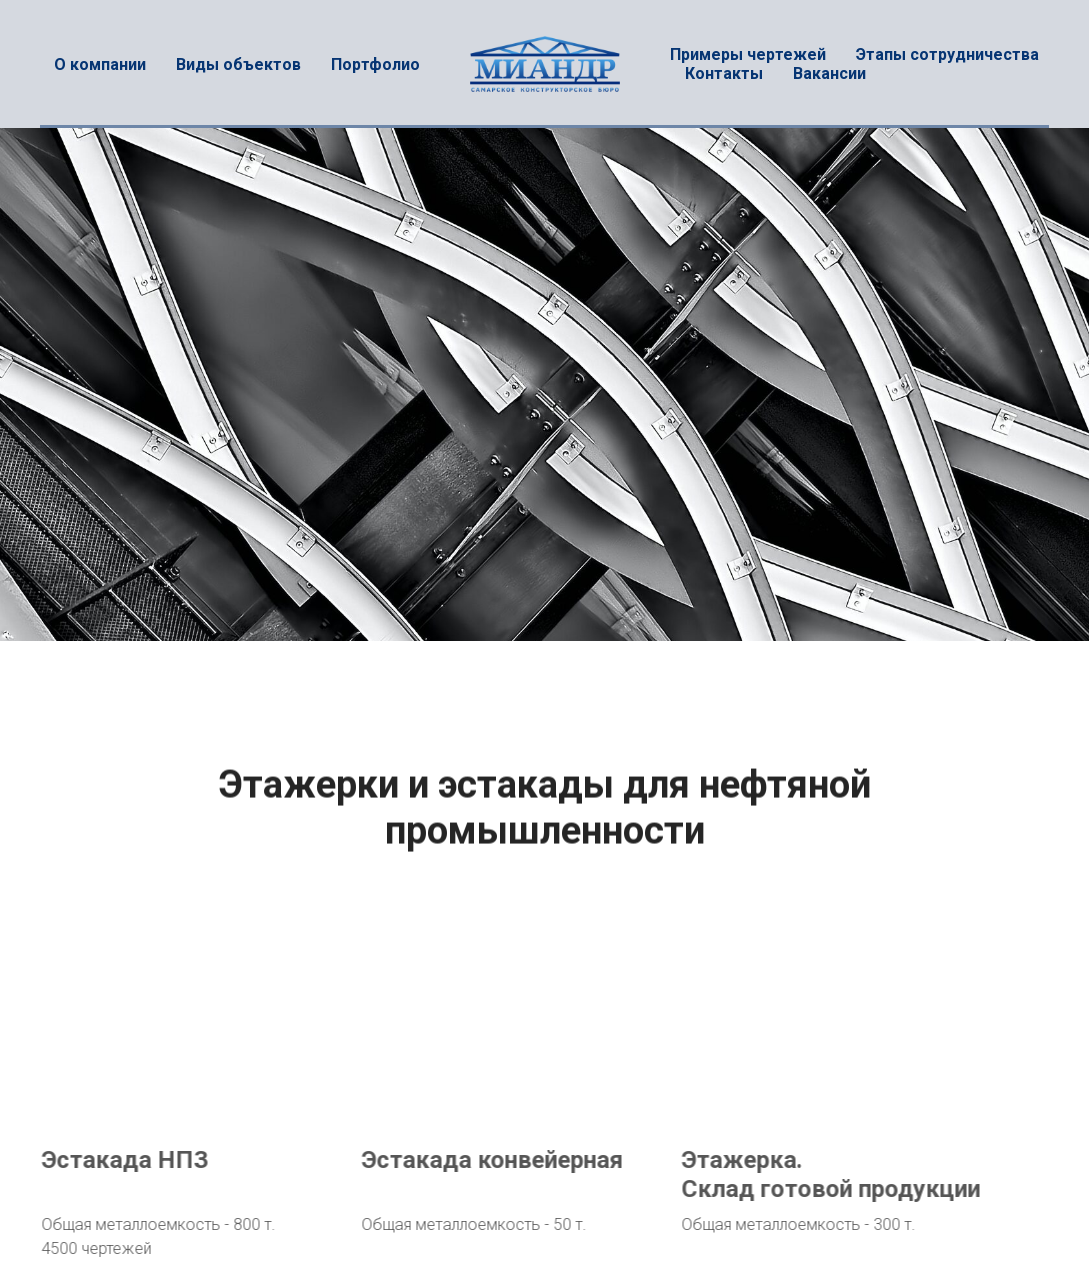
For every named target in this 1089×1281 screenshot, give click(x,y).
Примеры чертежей (748, 54)
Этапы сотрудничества (947, 54)
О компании (100, 64)
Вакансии (829, 73)
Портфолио (375, 64)
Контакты (724, 73)
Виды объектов (238, 64)
